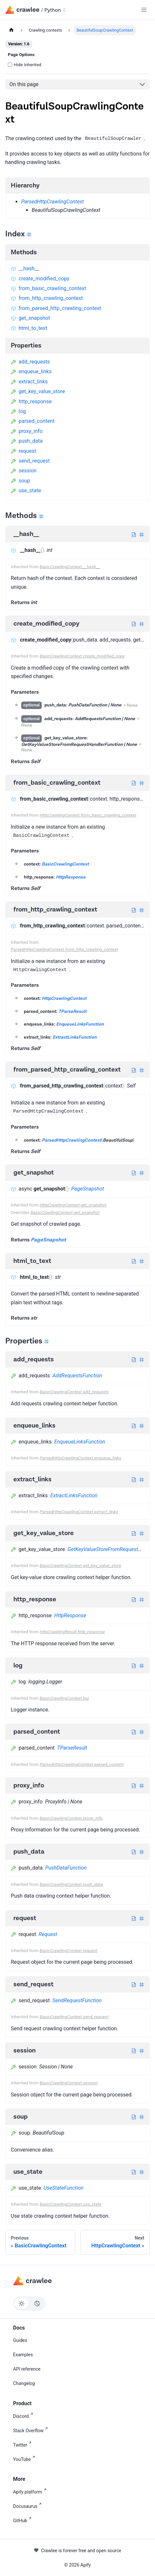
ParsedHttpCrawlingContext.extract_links (79, 1511)
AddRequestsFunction (77, 1375)
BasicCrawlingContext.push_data (71, 1884)
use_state (26, 490)
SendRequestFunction (76, 2000)
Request (48, 1934)
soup (20, 481)
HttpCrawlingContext (64, 998)
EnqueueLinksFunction (80, 1024)
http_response (31, 401)
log (18, 411)
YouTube (25, 2459)
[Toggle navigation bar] (144, 10)
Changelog (24, 2383)
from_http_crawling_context (47, 298)
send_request (30, 461)
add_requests (30, 362)
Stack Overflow (31, 2430)
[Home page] (11, 30)
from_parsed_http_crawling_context (56, 308)
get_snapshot (30, 318)
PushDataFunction (66, 1868)
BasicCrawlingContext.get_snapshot (65, 1212)
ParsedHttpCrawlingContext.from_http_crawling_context (64, 949)
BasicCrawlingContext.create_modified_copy (82, 656)
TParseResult (72, 1011)
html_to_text (29, 328)
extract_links (29, 381)
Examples (23, 2354)
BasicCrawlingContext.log (64, 1698)
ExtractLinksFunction (75, 1037)
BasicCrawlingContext (65, 864)
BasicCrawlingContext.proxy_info (71, 1818)
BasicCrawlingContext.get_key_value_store (80, 1565)
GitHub (23, 2520)
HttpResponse (70, 877)
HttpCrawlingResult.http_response (72, 1631)
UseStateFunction (64, 2188)
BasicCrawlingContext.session (69, 2082)
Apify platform (31, 2491)
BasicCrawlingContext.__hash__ (70, 566)
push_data (27, 441)
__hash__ (25, 268)
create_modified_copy (40, 278)
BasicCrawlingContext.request (69, 1950)
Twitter (23, 2444)
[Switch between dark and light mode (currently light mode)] (29, 2303)
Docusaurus (28, 2506)
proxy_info (26, 431)
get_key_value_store (38, 391)
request (23, 451)
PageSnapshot (87, 1189)
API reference (26, 2369)
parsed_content (32, 421)
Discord (24, 2416)
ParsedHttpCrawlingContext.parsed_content (82, 1764)
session (24, 470)
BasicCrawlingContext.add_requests (74, 1391)
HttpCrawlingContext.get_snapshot (73, 1204)
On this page (24, 84)
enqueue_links (31, 371)
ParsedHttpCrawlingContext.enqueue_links (80, 1457)
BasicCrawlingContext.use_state (70, 2204)
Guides (20, 2340)
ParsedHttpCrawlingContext (52, 202)
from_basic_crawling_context (48, 288)
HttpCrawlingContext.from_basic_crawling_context (88, 815)
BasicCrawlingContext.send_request (74, 2016)
